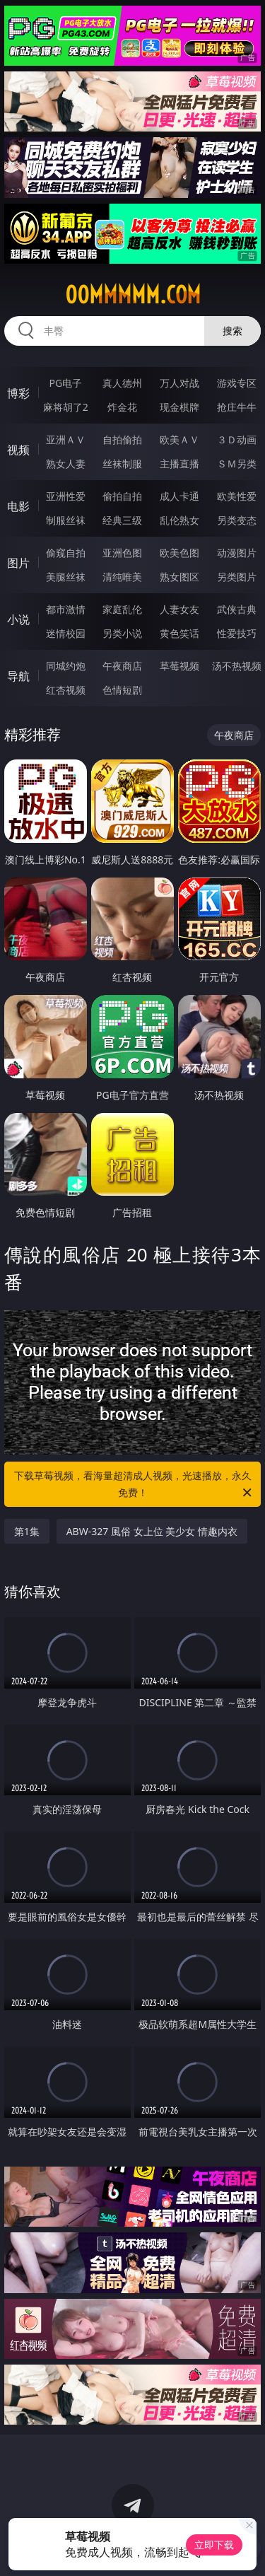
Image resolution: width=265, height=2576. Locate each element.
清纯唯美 (122, 576)
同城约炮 (66, 665)
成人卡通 (179, 496)
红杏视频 (66, 690)
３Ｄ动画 (237, 439)
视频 (18, 449)
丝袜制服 (122, 463)
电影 (18, 506)
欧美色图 (179, 552)
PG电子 (65, 383)
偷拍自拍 (122, 496)
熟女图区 (179, 576)
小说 (18, 619)
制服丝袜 (66, 520)
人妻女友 (179, 609)
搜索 (232, 330)
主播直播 (179, 463)
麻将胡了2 (65, 407)
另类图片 (237, 576)
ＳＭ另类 (237, 463)
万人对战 (179, 383)
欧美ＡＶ (179, 439)
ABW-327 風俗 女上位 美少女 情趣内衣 (151, 1531)
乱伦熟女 (179, 520)
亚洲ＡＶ (66, 439)
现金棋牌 (179, 407)
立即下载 (214, 2544)
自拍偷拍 (122, 439)
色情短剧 (122, 690)
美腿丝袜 (66, 576)
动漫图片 (237, 552)
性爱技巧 (237, 633)
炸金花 (122, 407)
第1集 (27, 1531)
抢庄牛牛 (237, 407)
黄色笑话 (179, 633)
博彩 (18, 393)
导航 (18, 676)
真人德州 (122, 383)
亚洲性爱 (66, 496)
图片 (18, 563)
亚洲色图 (122, 552)
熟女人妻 (66, 463)
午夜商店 (122, 665)
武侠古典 (237, 609)
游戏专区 (237, 383)
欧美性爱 (237, 496)
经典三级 (122, 520)
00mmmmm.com (133, 295)
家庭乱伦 (122, 609)
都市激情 (66, 609)
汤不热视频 (236, 665)
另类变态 (237, 520)
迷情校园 (66, 633)
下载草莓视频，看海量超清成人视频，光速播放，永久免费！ (134, 1485)
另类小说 (122, 633)
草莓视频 (179, 665)
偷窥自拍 (66, 552)
